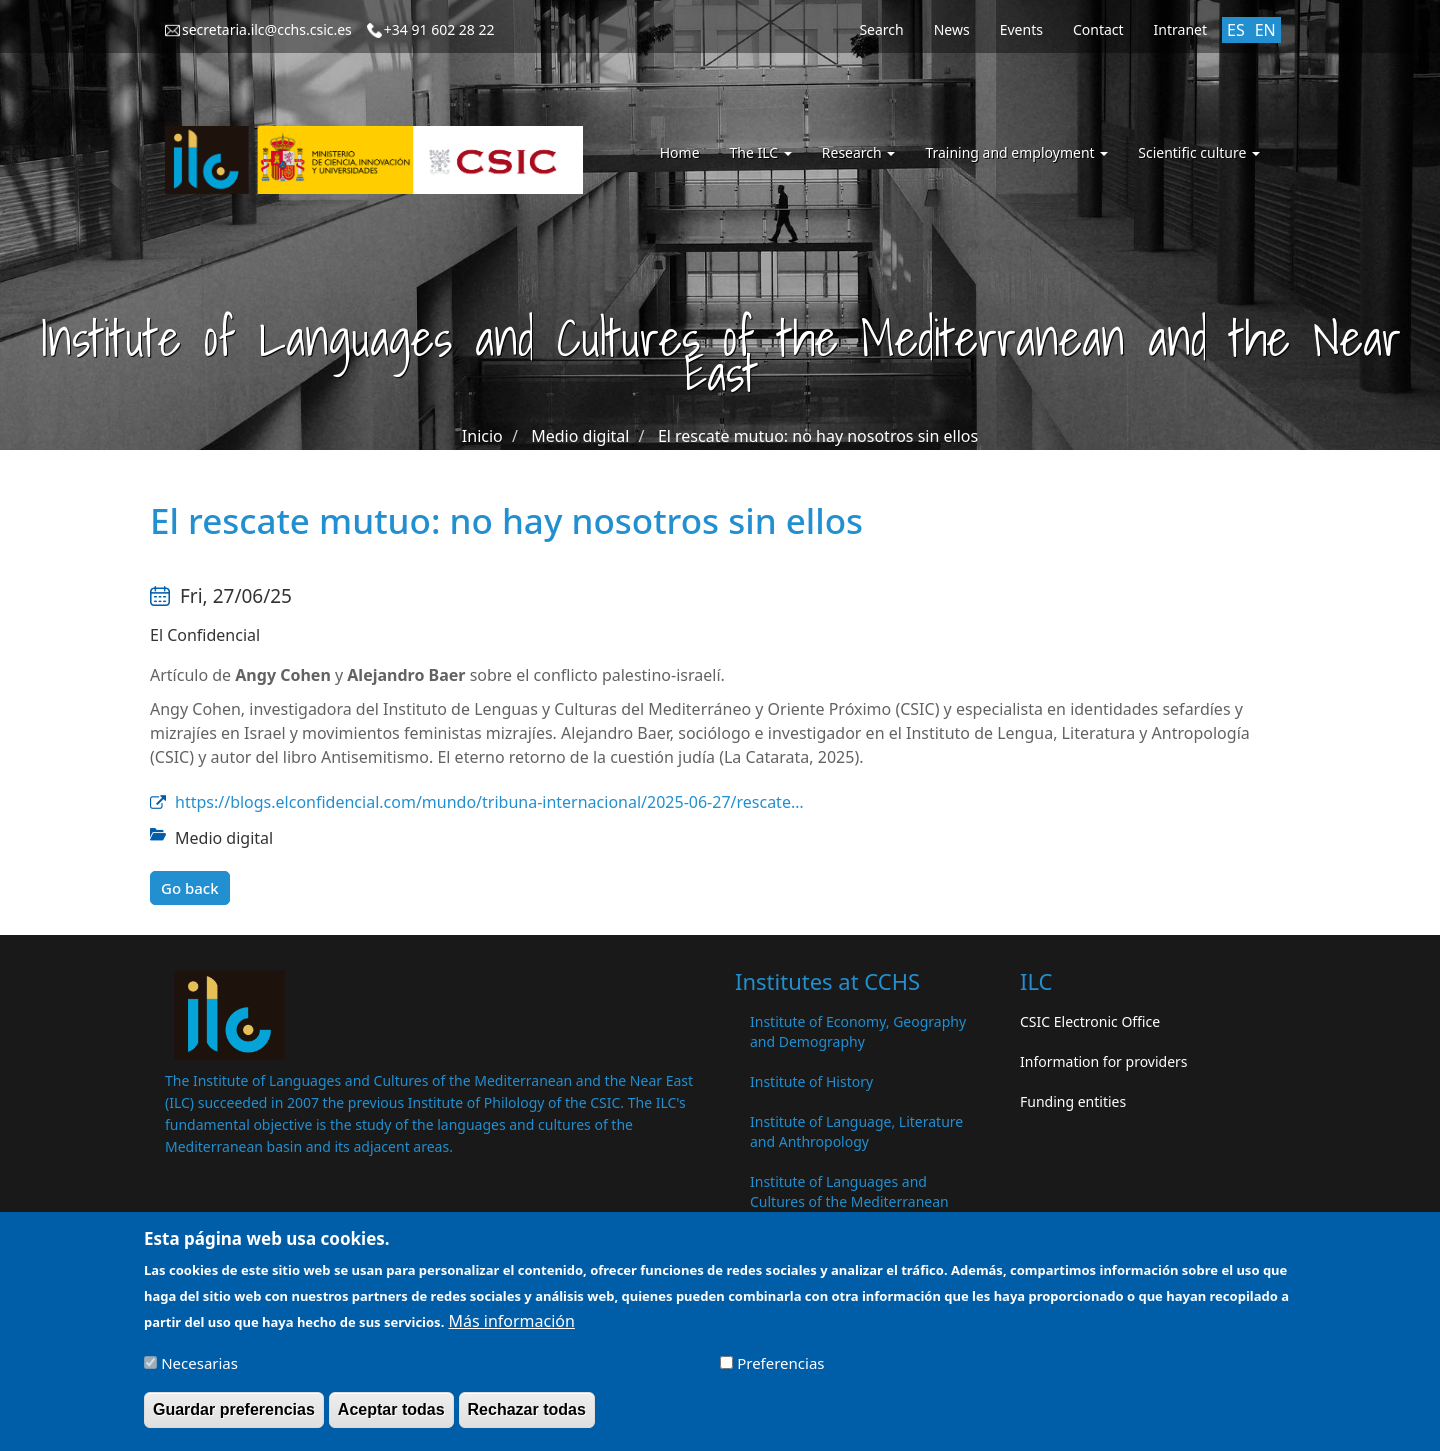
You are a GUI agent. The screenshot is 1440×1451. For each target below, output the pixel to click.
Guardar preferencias (234, 1416)
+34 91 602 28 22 (439, 29)
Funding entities (1073, 1101)
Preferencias (780, 1370)
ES (1236, 30)
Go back (190, 888)
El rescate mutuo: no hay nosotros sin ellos (818, 436)
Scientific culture (1199, 152)
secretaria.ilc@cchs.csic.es (267, 29)
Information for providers (1104, 1061)
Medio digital (580, 436)
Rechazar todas (527, 1416)
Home (680, 152)
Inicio (482, 436)
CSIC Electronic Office (1090, 1021)
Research (859, 152)
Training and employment (1016, 152)
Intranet (1180, 29)
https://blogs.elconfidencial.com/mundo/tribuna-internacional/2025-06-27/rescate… (489, 802)
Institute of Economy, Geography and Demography (858, 1031)
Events (1021, 29)
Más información (511, 1328)
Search (881, 29)
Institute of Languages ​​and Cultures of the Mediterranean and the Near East (849, 1201)
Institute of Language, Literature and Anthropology (856, 1131)
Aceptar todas (391, 1416)
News (952, 29)
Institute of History (811, 1081)
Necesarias (199, 1370)
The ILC (761, 152)
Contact (1098, 29)
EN (1265, 30)
